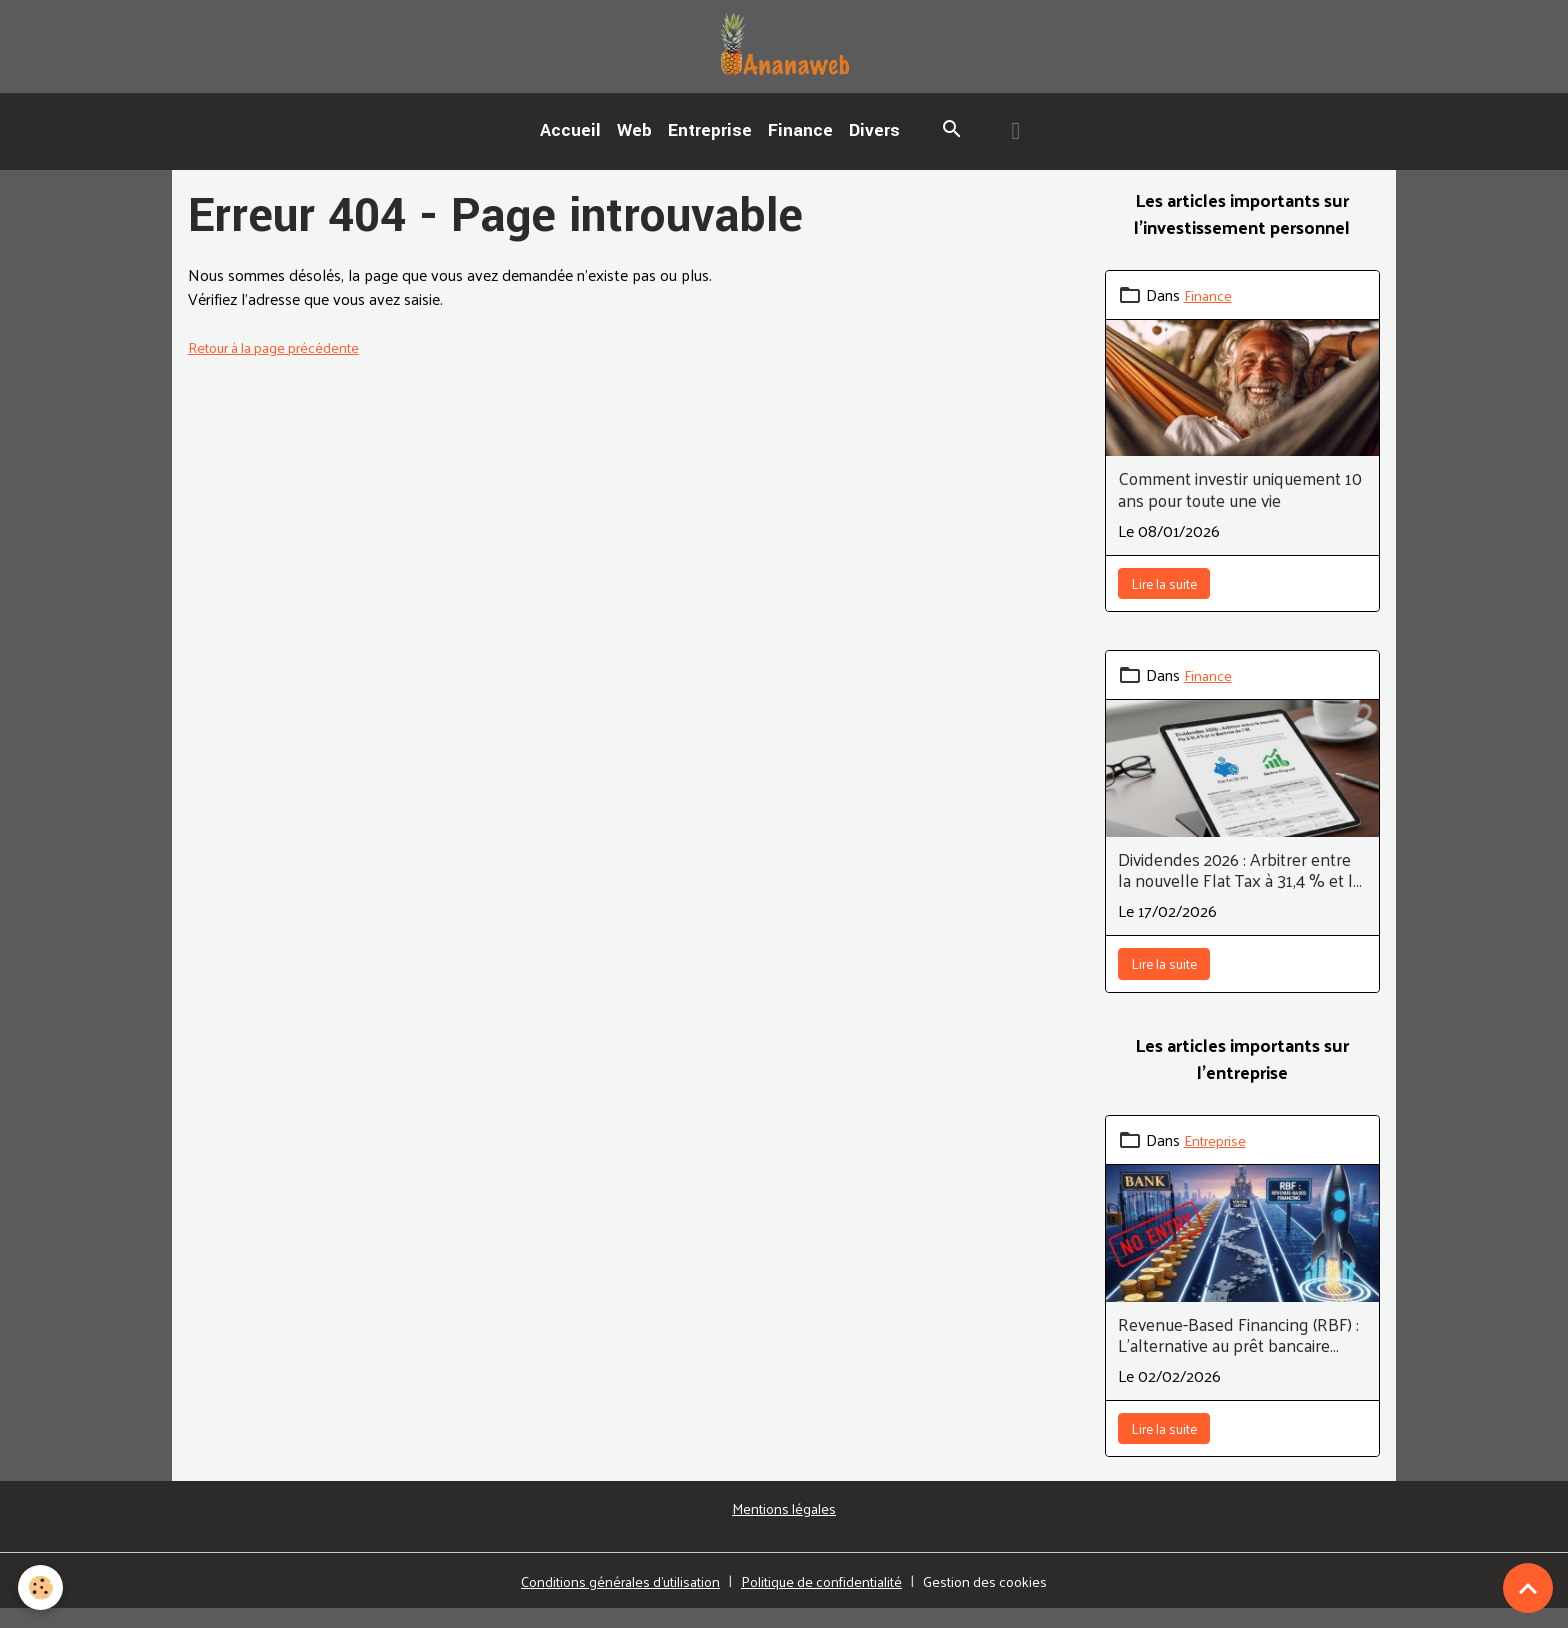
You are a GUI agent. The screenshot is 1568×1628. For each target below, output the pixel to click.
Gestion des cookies (1006, 1600)
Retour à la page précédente (284, 365)
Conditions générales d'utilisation (606, 1599)
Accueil (570, 149)
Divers (874, 149)
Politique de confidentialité (828, 1599)
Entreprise (710, 149)
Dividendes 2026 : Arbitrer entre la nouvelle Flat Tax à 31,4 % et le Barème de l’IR (1240, 889)
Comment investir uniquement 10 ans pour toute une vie (1240, 509)
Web (634, 149)
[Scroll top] (1528, 1588)
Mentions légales (784, 1526)
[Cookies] (42, 1586)
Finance (800, 149)
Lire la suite (1164, 602)
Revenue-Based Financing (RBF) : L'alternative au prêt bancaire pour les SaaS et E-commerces (1238, 1354)
